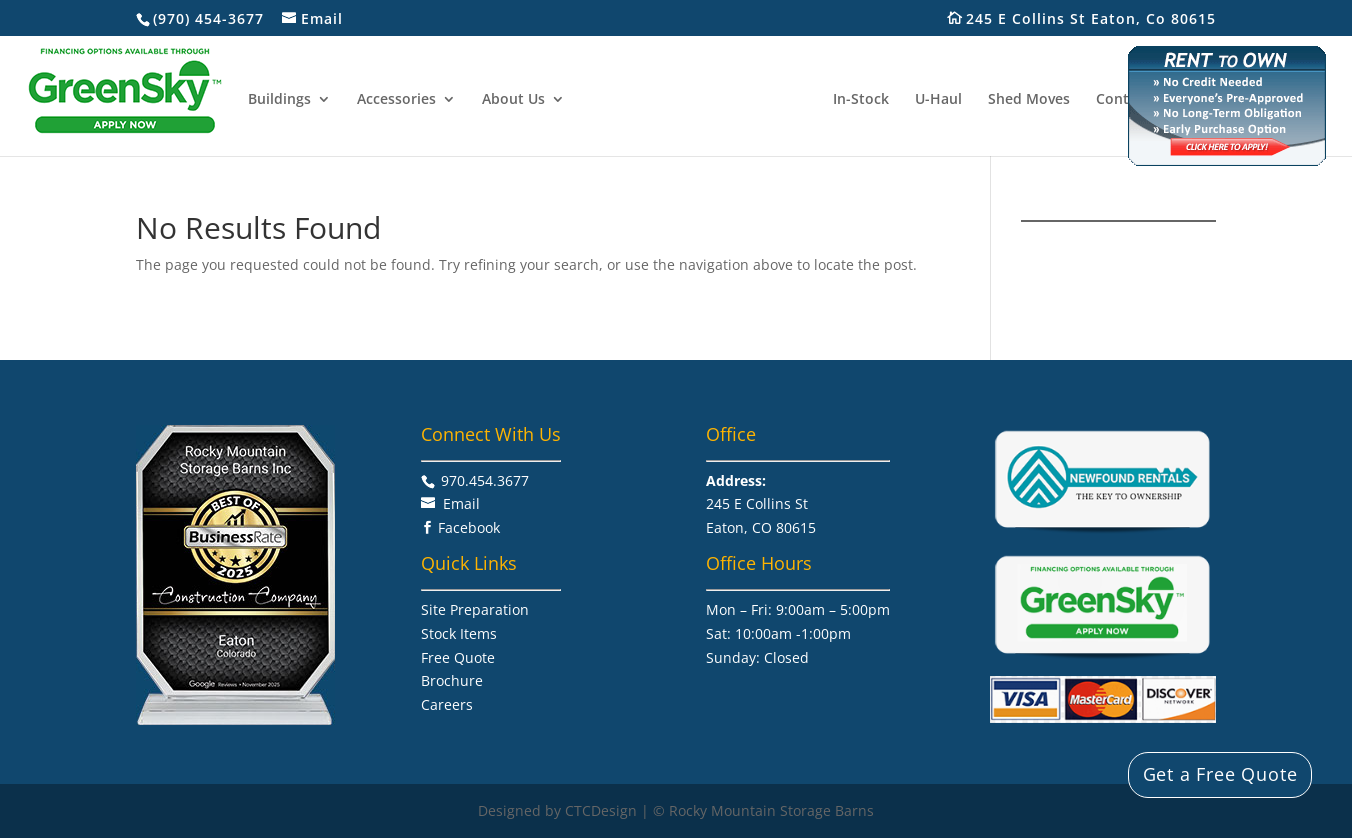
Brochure (452, 680)
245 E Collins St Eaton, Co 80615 (1101, 19)
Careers (447, 704)
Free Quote (458, 657)
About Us (514, 99)
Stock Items (459, 633)
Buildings (280, 99)
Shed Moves (1028, 99)
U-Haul (937, 99)
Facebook (469, 527)
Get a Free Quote (1220, 774)
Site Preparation (475, 609)
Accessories (397, 99)
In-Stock (860, 99)
